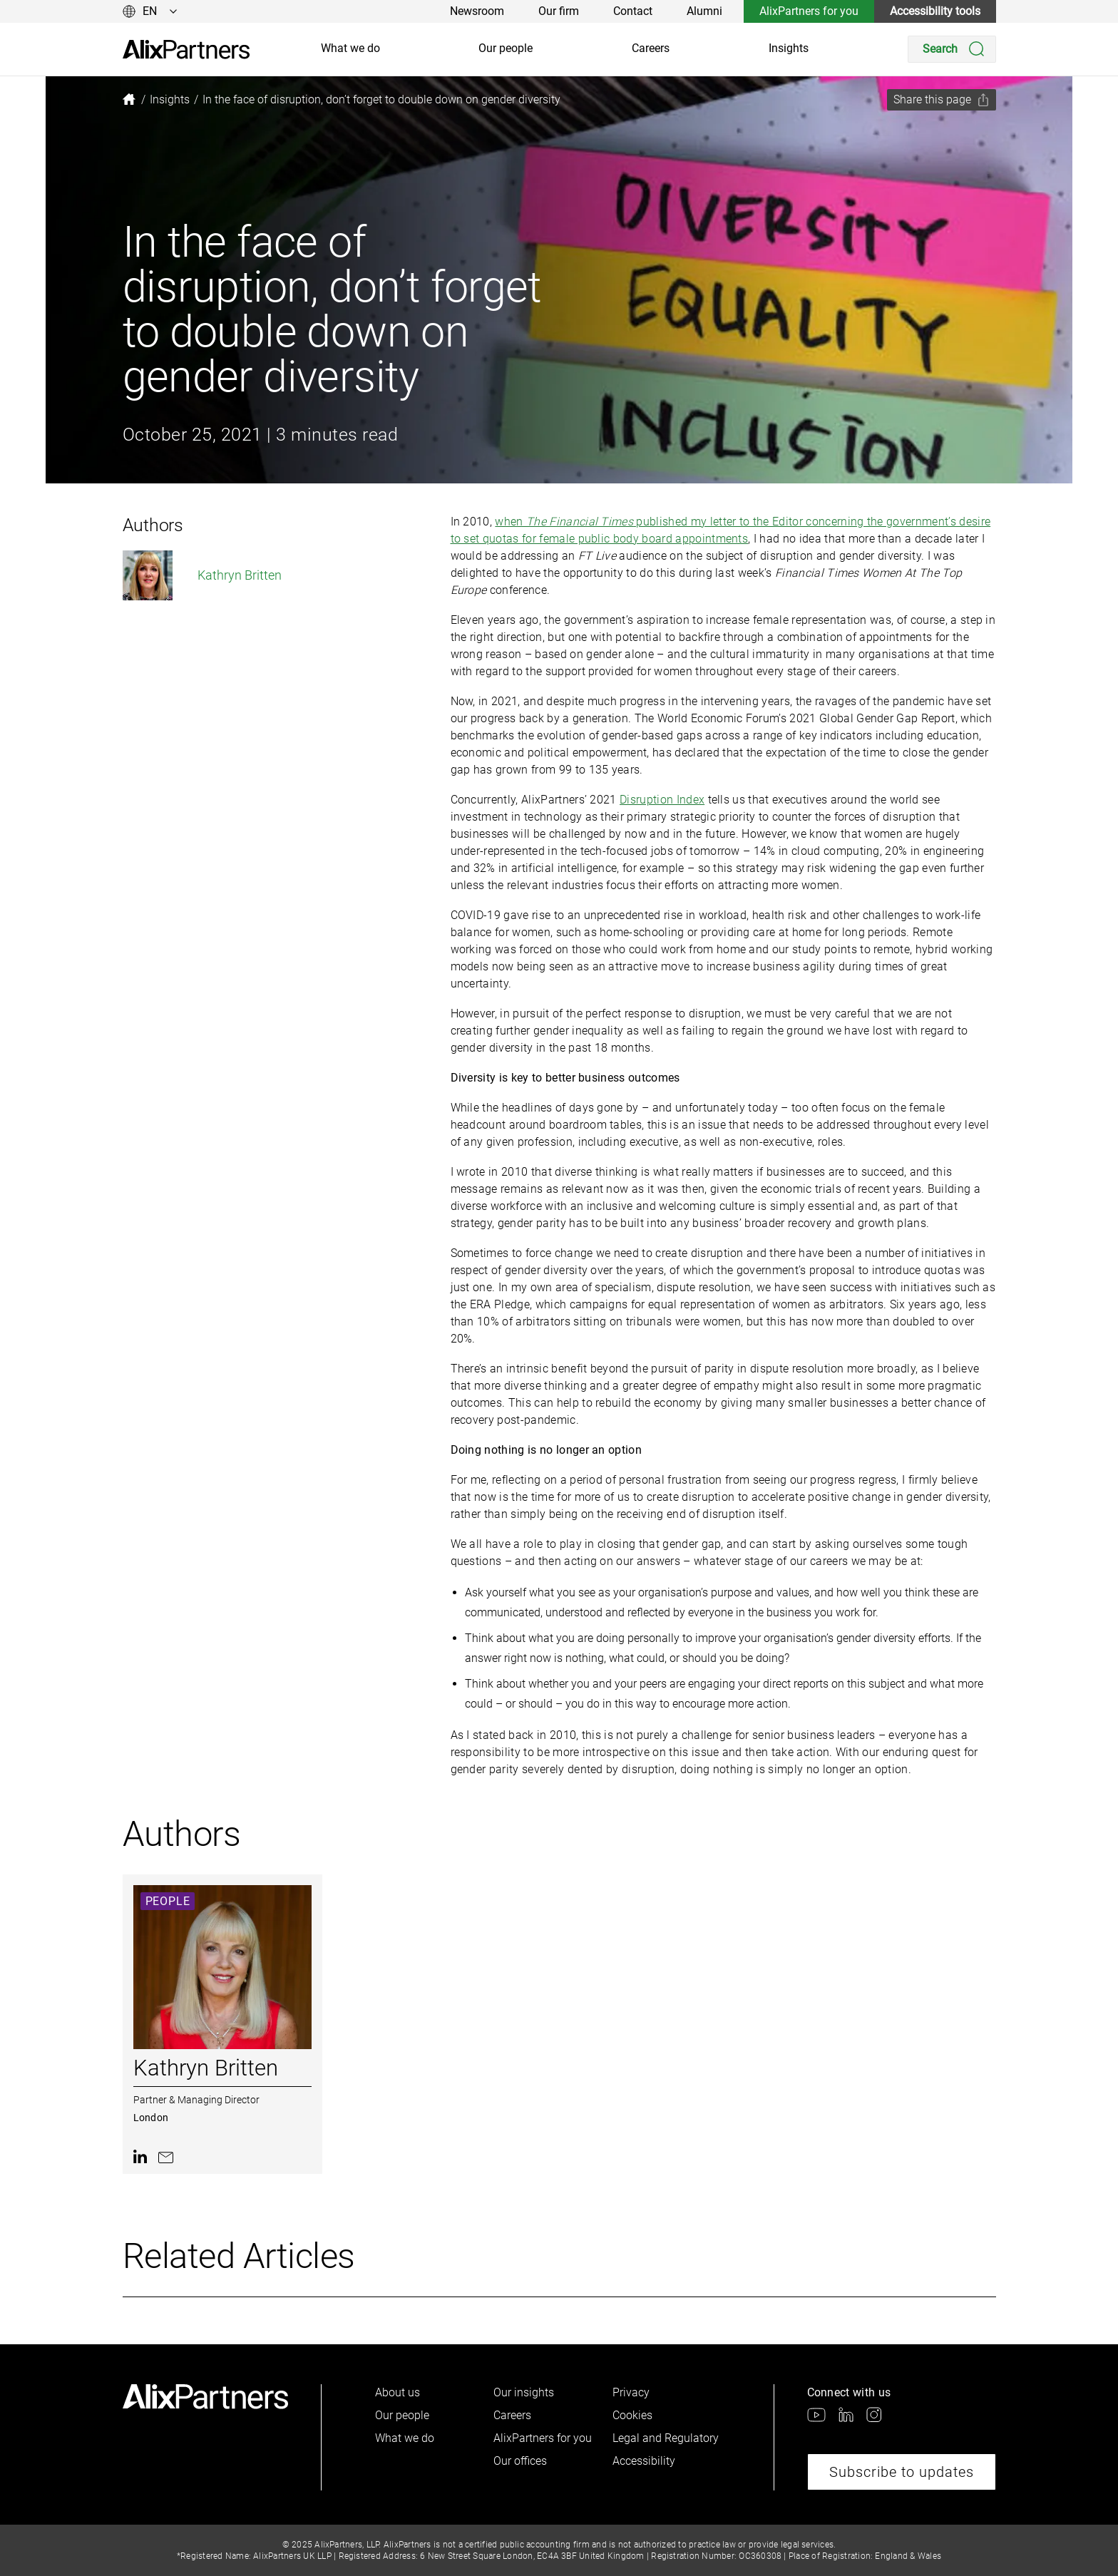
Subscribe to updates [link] (901, 2471)
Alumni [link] (704, 11)
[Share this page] (941, 99)
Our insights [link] (523, 2392)
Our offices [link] (520, 2461)
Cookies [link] (632, 2415)
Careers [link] (651, 48)
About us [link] (397, 2392)
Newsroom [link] (477, 11)
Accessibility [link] (643, 2461)
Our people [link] (505, 48)
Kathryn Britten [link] (202, 575)
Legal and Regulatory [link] (665, 2438)
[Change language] (150, 11)
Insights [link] (789, 48)
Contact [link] (632, 11)
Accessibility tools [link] (935, 11)
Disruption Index (662, 799)
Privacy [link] (631, 2392)
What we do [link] (350, 48)
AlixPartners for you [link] (808, 11)
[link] (186, 49)
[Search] (952, 49)
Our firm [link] (558, 11)
